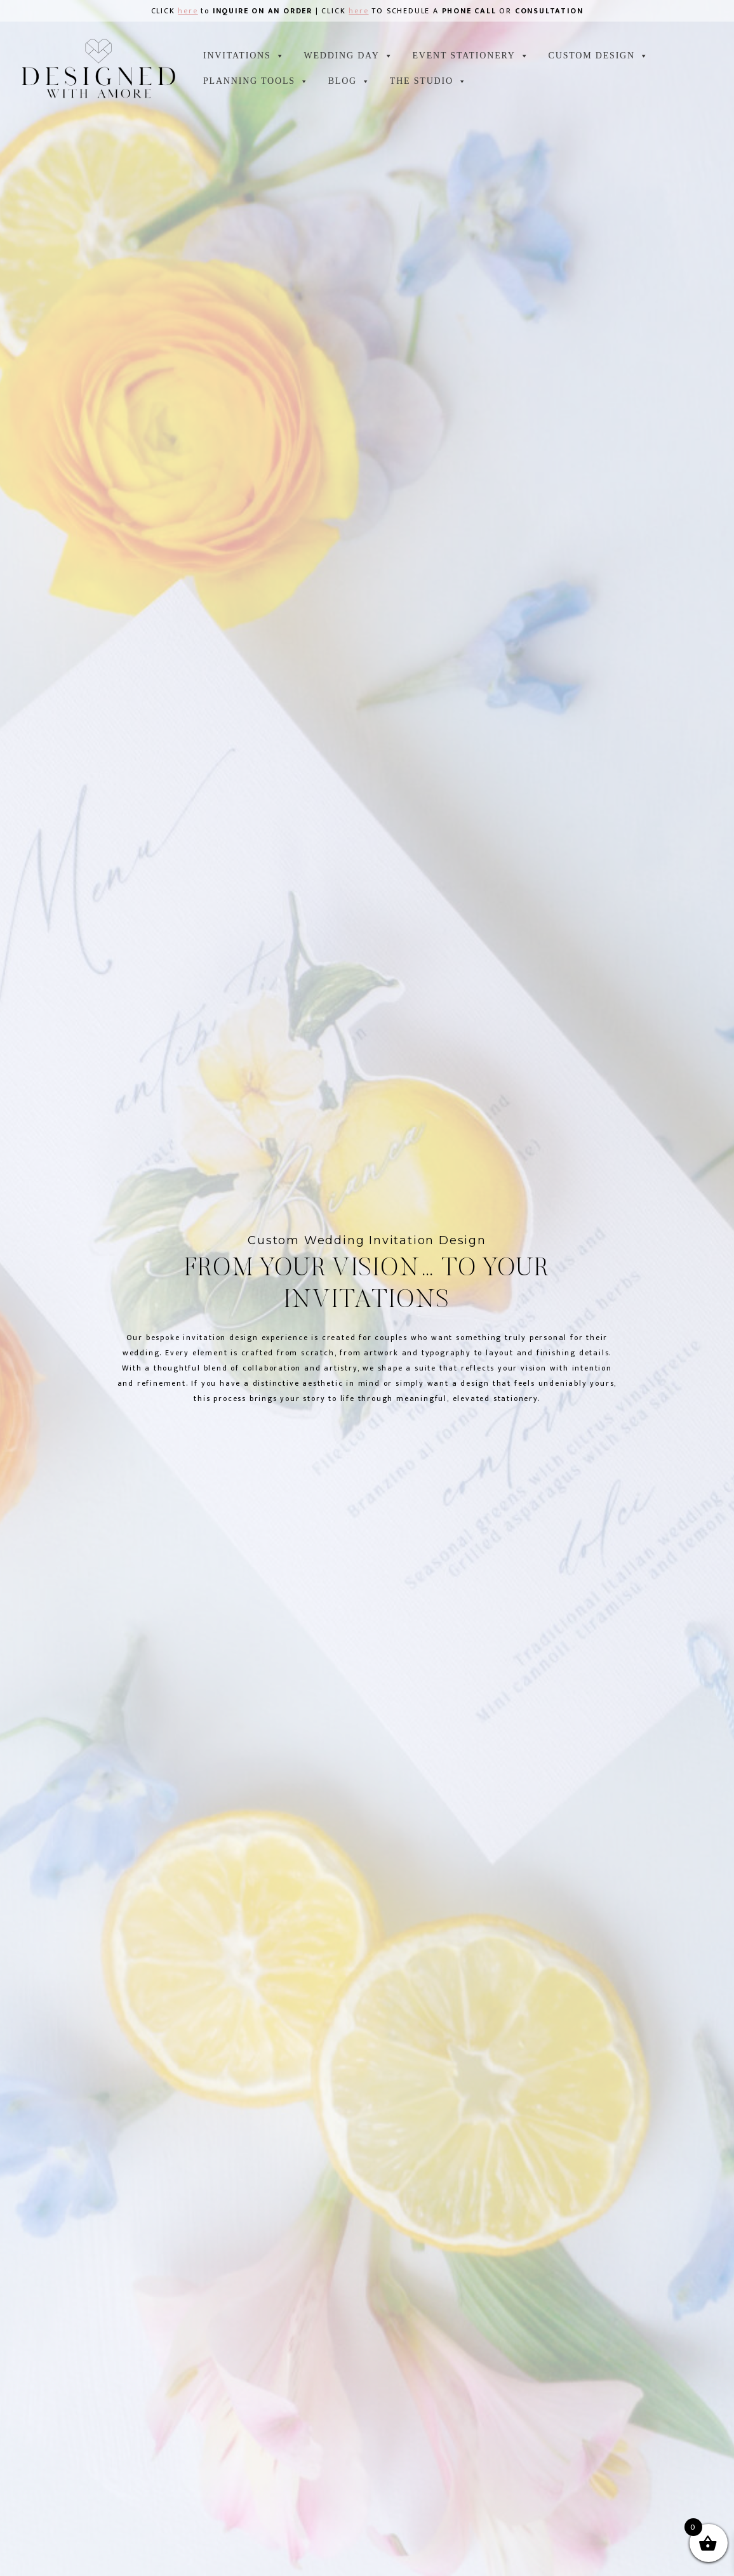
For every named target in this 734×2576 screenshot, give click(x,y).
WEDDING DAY (348, 56)
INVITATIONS (243, 56)
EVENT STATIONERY (470, 56)
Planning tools (256, 81)
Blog (349, 81)
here (187, 10)
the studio (428, 81)
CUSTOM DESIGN (599, 56)
